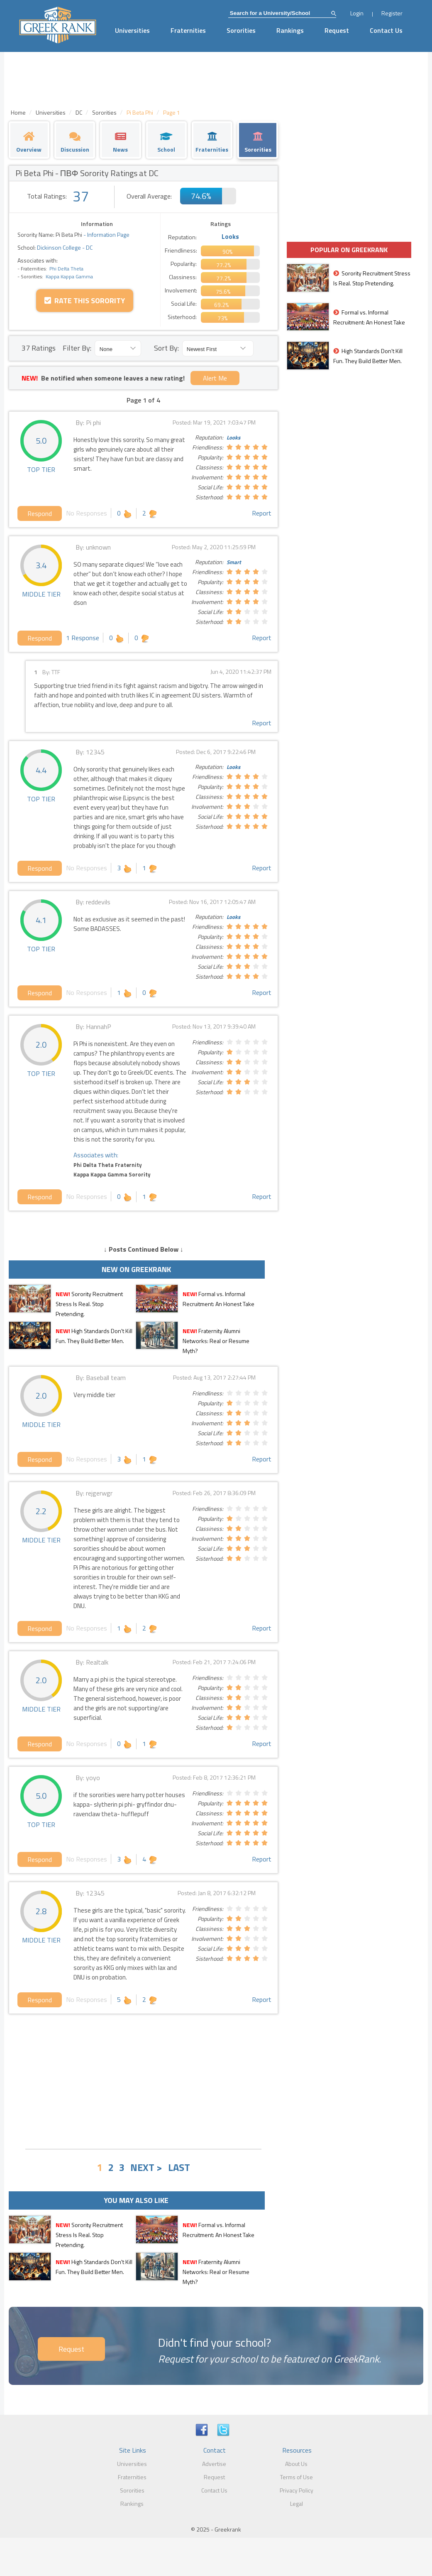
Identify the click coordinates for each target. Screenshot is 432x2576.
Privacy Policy (296, 2490)
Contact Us (386, 30)
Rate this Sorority (84, 300)
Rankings (290, 30)
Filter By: (77, 348)
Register (392, 13)
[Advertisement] (143, 2080)
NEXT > (146, 2167)
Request (337, 30)
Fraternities (188, 30)
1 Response (82, 638)
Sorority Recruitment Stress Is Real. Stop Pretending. (89, 1303)
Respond (39, 513)
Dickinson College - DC (64, 247)
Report (261, 513)
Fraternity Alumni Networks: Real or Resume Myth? (216, 1340)
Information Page (108, 234)
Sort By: (166, 348)
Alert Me (215, 378)
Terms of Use (296, 2477)
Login (357, 13)
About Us (296, 2463)
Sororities (241, 30)
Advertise (214, 2463)
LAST (179, 2167)
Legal (296, 2503)
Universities (132, 30)
